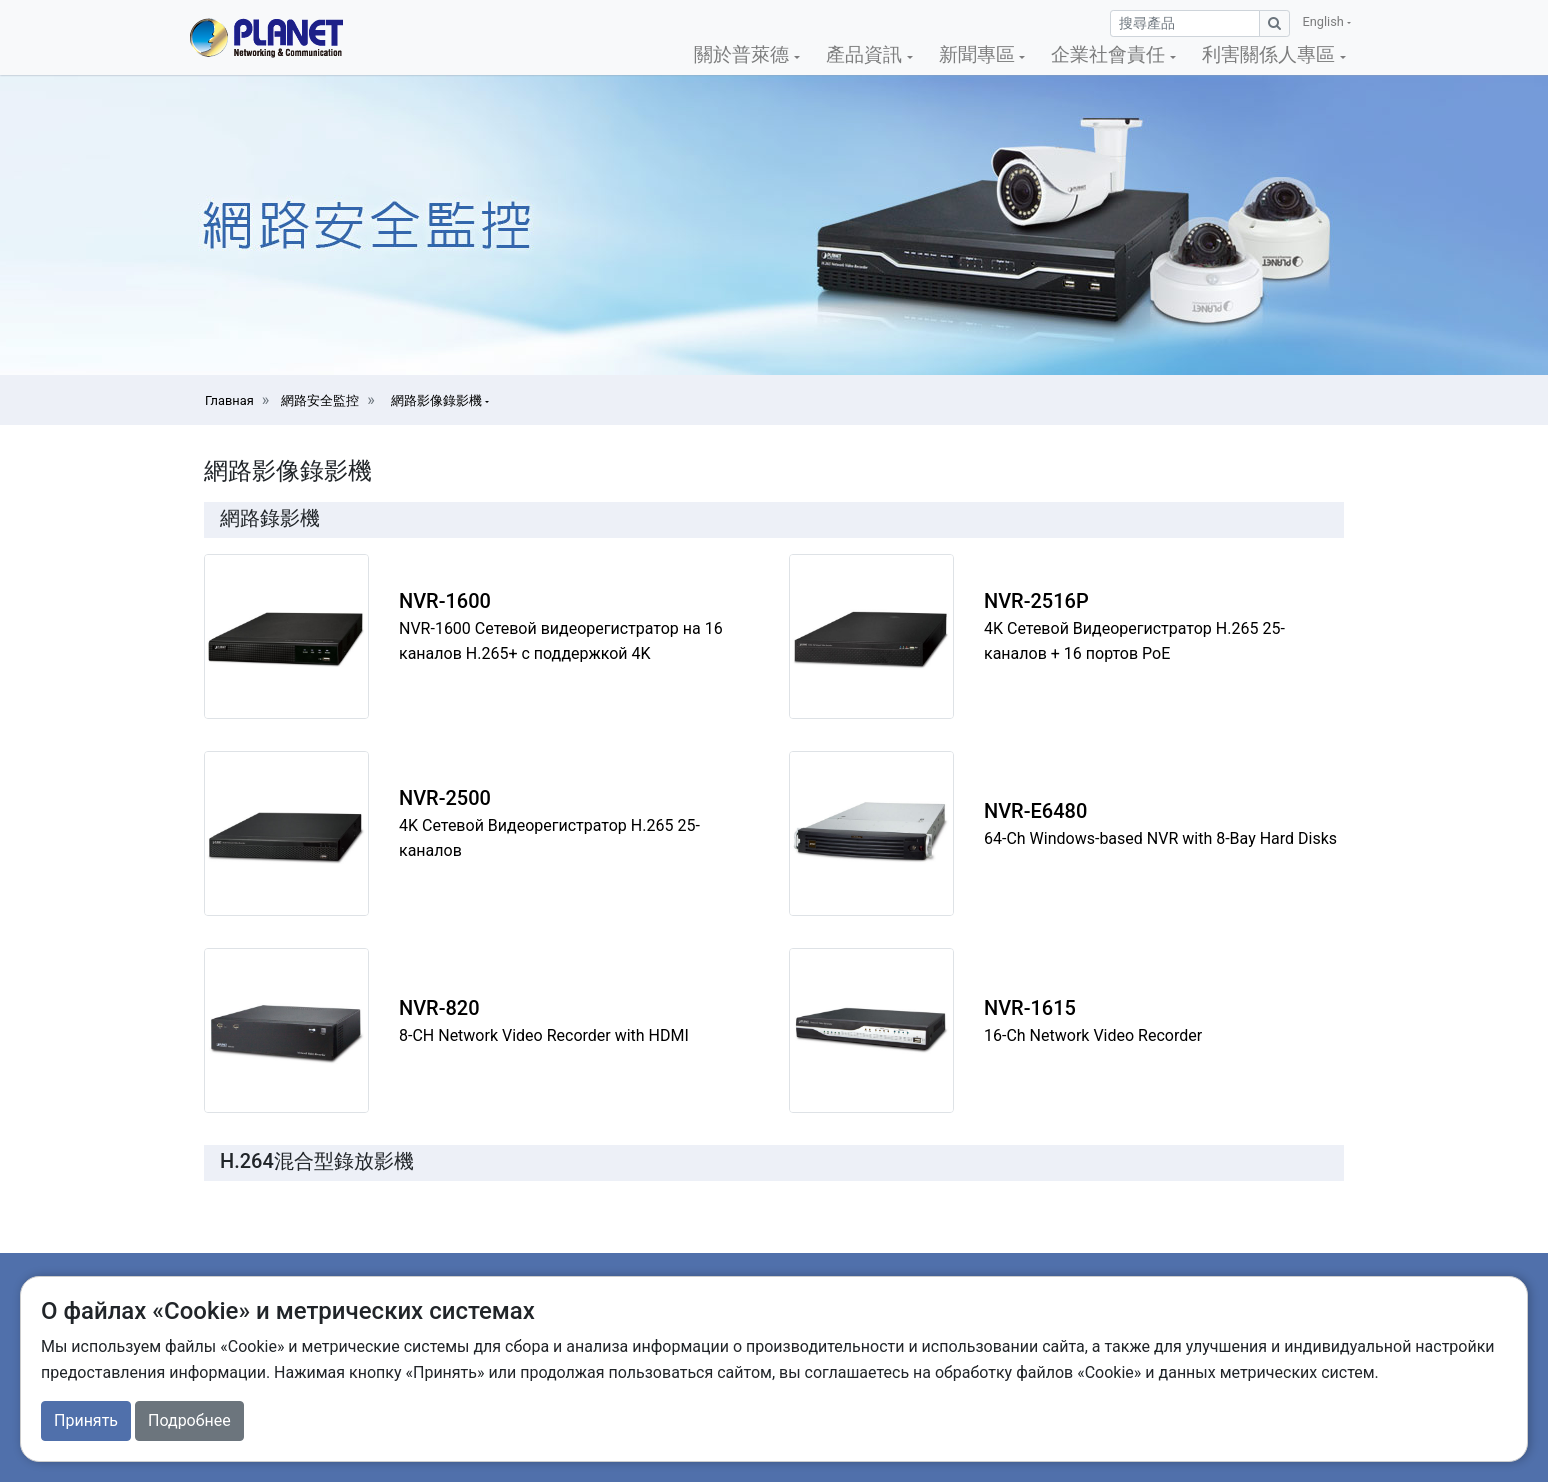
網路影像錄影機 (438, 400)
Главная (229, 400)
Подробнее (189, 1420)
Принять (86, 1420)
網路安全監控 (320, 400)
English (1324, 21)
